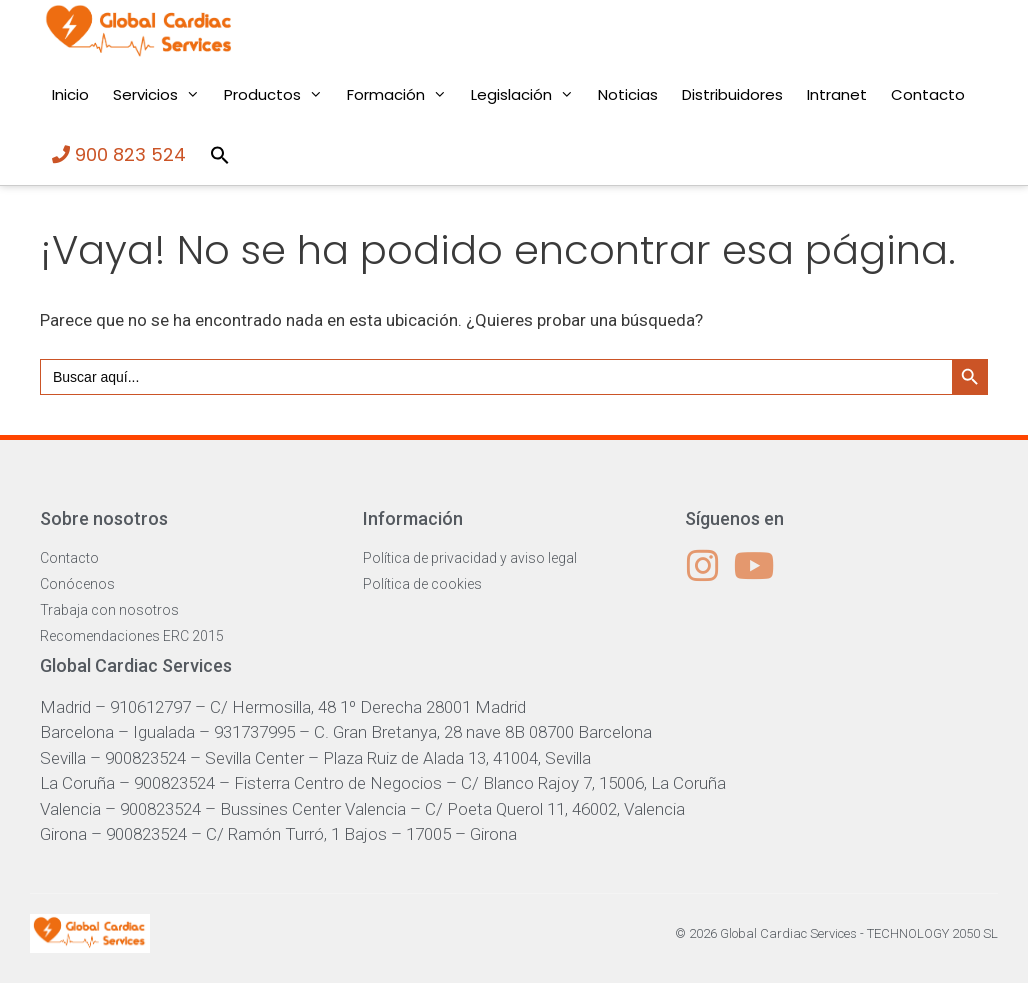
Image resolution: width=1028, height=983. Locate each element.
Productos (279, 95)
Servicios (162, 95)
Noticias (628, 94)
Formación (403, 95)
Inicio (70, 94)
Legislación (528, 95)
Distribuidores (732, 94)
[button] (220, 155)
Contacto (928, 94)
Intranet (837, 94)
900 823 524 (119, 154)
